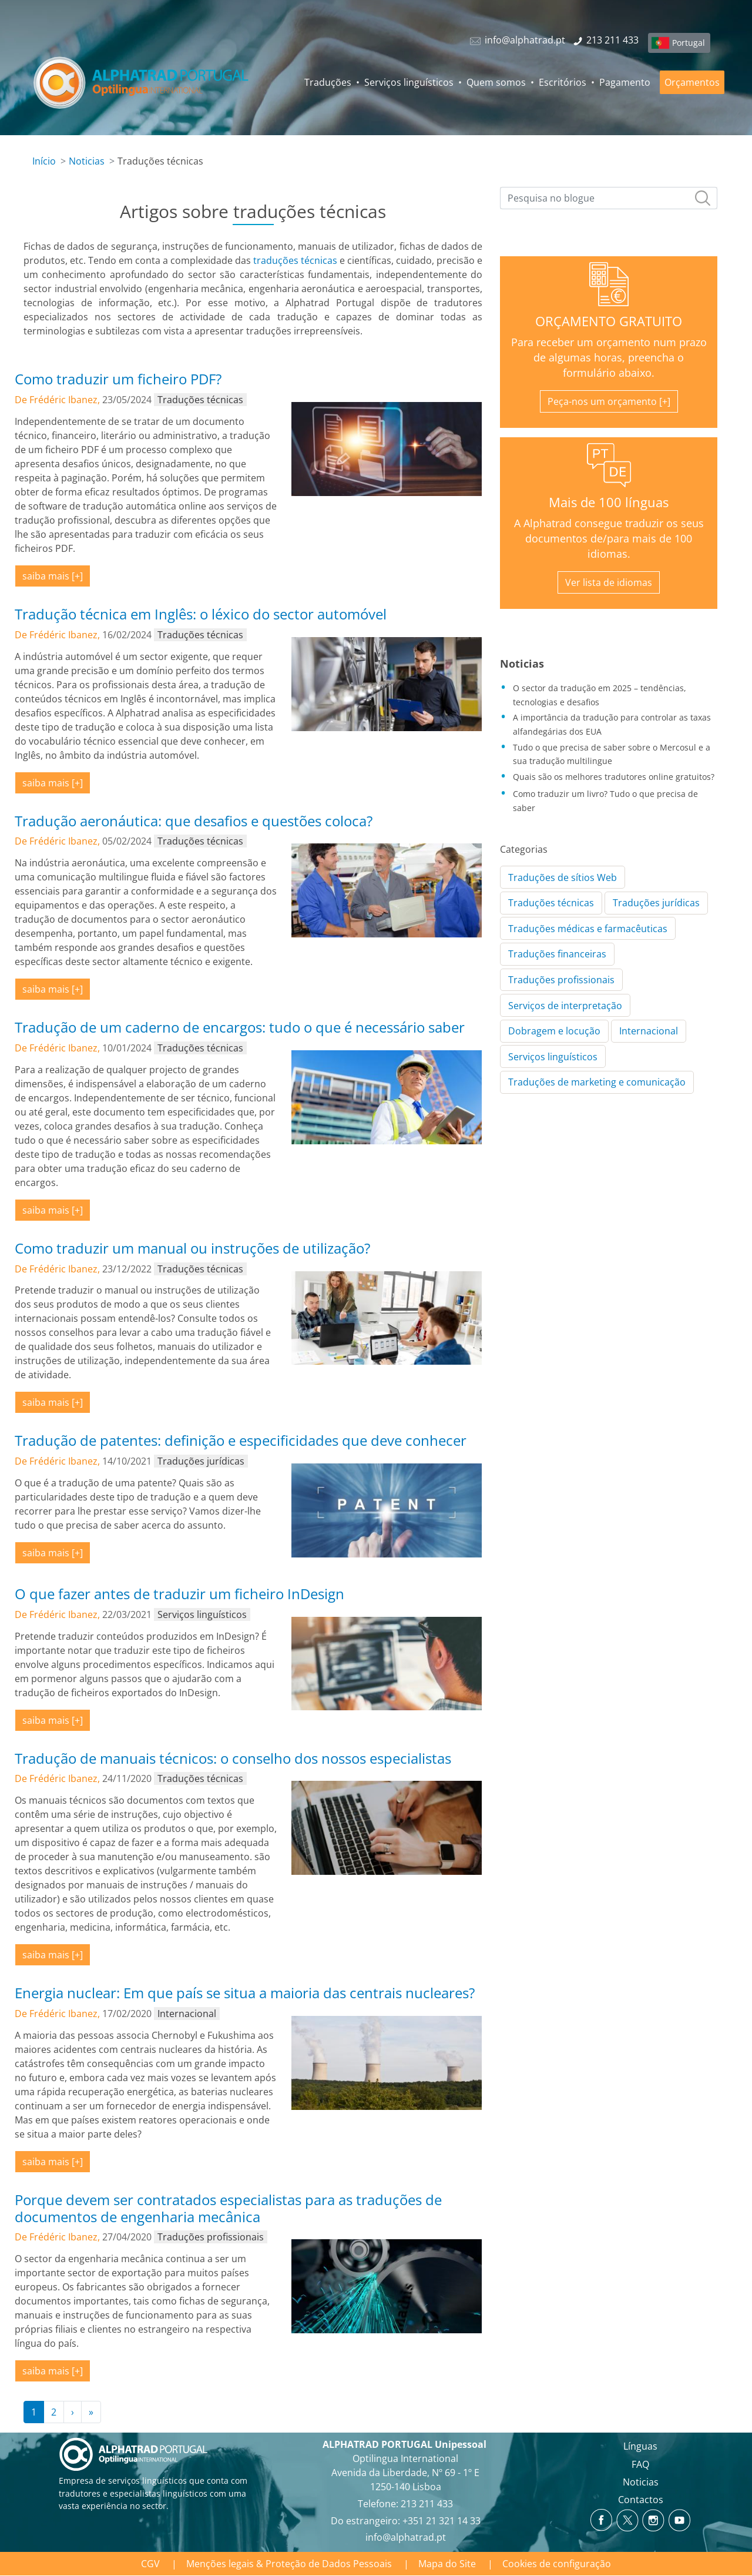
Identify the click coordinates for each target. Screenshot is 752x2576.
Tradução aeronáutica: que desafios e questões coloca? (193, 820)
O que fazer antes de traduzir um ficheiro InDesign (179, 1593)
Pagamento (624, 82)
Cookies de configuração (556, 2563)
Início (44, 161)
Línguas (640, 2446)
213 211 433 (427, 2503)
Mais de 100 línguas (609, 502)
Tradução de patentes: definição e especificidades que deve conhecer (240, 1440)
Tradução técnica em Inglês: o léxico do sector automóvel (201, 614)
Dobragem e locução (554, 1030)
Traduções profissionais (561, 979)
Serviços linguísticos (409, 82)
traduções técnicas (295, 260)
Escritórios (562, 82)
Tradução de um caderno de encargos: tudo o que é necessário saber (240, 1027)
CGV (150, 2563)
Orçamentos (692, 82)
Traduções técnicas (551, 902)
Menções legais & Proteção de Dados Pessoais (289, 2563)
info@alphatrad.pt (405, 2537)
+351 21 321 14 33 (441, 2520)
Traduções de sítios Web (562, 877)
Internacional (648, 1030)
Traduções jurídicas (656, 902)
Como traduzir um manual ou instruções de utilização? (192, 1248)
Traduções (327, 82)
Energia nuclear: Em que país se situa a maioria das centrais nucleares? (245, 1992)
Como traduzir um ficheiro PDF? (118, 378)
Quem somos (496, 82)
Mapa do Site (447, 2563)
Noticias (87, 161)
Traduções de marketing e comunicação (597, 1082)
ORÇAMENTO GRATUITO (608, 321)
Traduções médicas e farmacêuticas (587, 928)
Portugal (688, 42)
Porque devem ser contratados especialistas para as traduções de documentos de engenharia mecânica (228, 2208)
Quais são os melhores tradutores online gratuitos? (613, 776)
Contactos (640, 2499)
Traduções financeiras (557, 953)
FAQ (640, 2464)
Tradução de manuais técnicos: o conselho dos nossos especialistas (233, 1758)
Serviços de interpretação (565, 1005)
